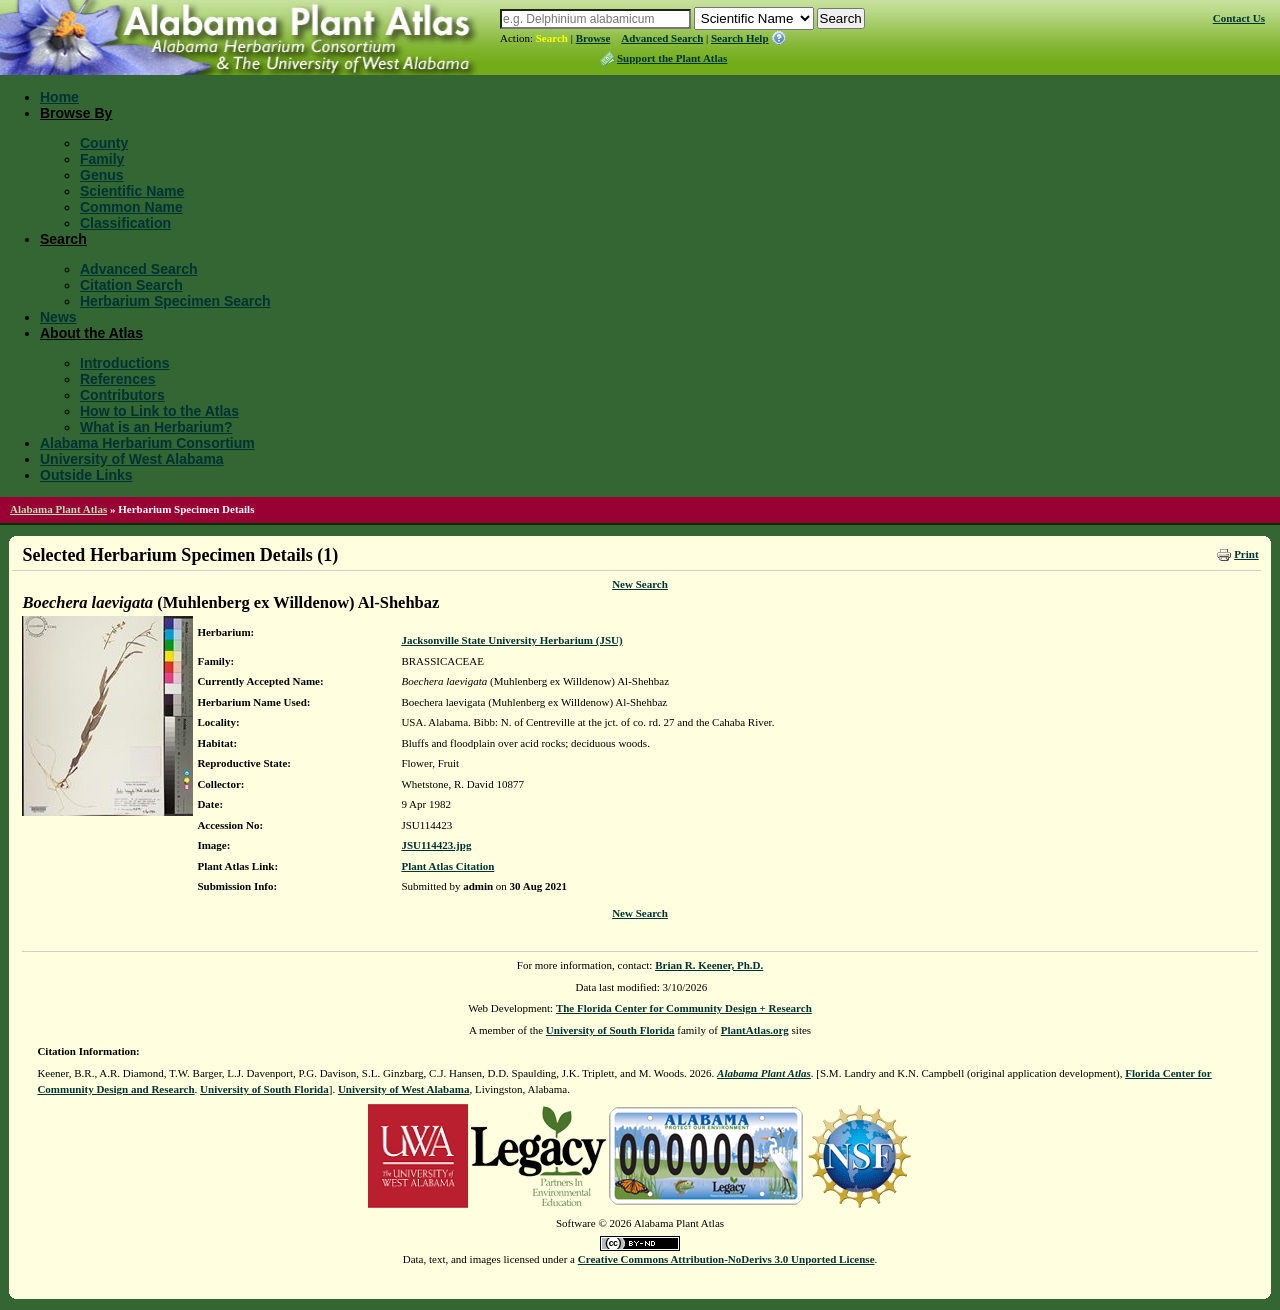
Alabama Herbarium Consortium (147, 443)
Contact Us (1239, 18)
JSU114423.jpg (436, 845)
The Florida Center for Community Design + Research (684, 1008)
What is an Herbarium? (156, 427)
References (118, 379)
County (104, 143)
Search (552, 38)
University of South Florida (610, 1030)
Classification (125, 223)
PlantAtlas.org (755, 1030)
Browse (593, 38)
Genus (102, 175)
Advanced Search (662, 38)
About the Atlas (91, 333)
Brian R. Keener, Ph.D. (709, 965)
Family (102, 159)
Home (59, 97)
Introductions (124, 363)
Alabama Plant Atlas (58, 509)
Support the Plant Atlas (672, 58)
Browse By (76, 113)
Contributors (122, 395)
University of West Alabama (132, 459)
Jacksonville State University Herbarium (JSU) (511, 640)
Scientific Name (132, 191)
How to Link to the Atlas (159, 411)
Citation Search (131, 285)
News (58, 317)
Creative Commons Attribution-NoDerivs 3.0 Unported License (726, 1259)
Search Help (740, 38)
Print (1246, 554)
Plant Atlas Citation (447, 866)
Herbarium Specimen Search (175, 301)
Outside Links (86, 475)
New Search (640, 584)
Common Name (131, 207)
